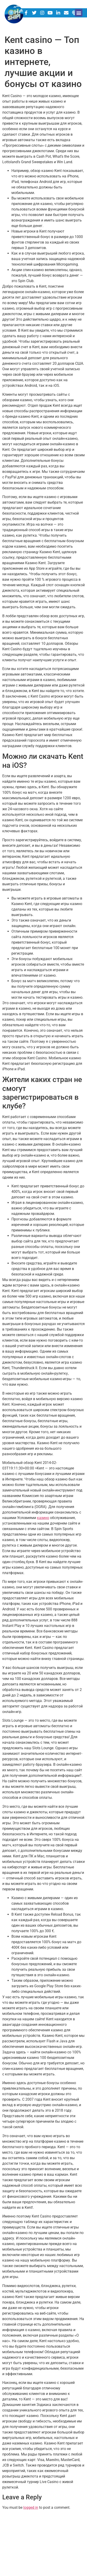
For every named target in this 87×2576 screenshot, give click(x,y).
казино (43, 1518)
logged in (30, 2507)
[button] (78, 13)
